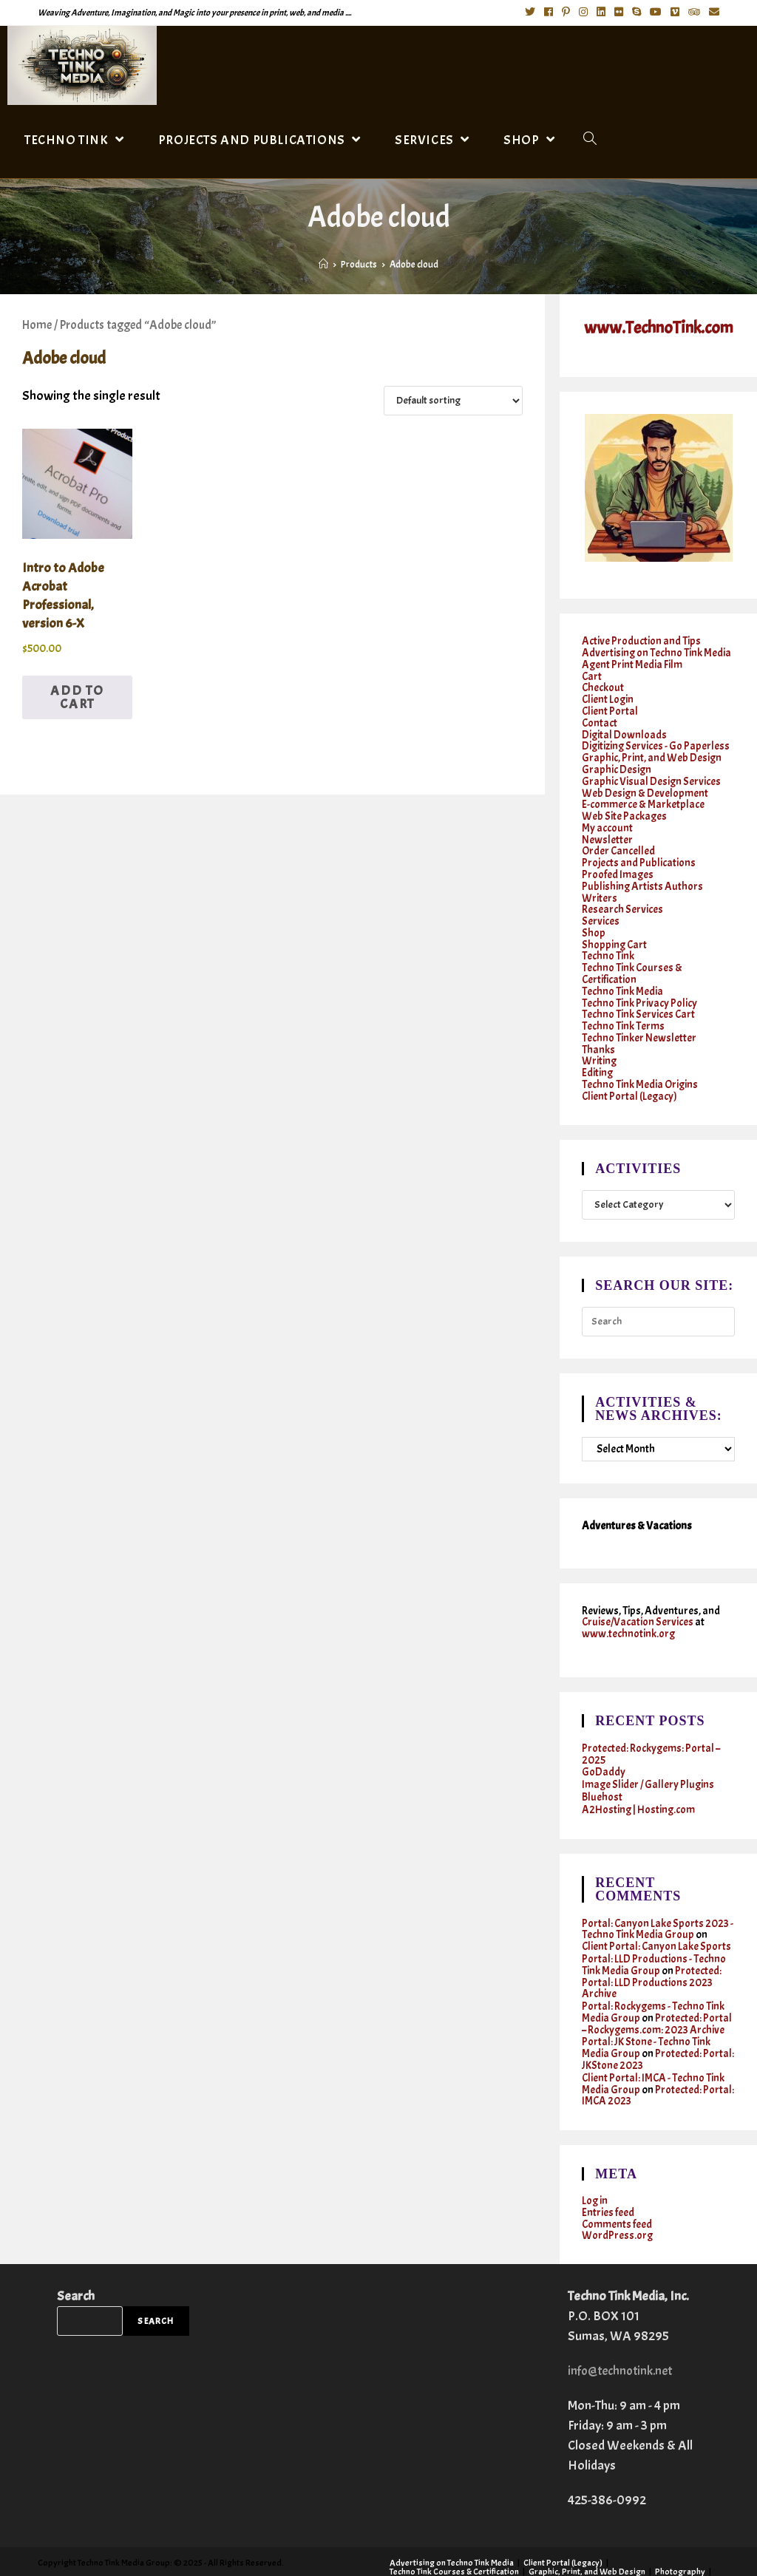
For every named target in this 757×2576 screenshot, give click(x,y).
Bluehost (602, 1771)
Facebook (592, 2550)
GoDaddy (603, 1747)
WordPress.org (618, 2197)
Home (37, 325)
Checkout (603, 686)
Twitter (550, 2550)
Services (600, 907)
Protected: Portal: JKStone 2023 (658, 2025)
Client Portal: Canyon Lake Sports (657, 1918)
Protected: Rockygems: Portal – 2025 (651, 1729)
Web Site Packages (625, 808)
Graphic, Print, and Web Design (652, 752)
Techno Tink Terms (623, 1007)
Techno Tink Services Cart (639, 996)
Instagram (638, 2550)
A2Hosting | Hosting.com (639, 1782)
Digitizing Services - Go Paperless (656, 741)
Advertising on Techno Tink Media (657, 652)
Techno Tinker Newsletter (639, 1018)
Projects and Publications (639, 852)
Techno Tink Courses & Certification (632, 957)
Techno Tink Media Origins (640, 1063)
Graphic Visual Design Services (652, 774)
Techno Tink (608, 941)
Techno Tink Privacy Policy (639, 985)
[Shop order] (453, 400)
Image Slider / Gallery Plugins (649, 1759)
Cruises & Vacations (427, 2559)
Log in (595, 2164)
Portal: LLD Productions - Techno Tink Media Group (654, 1935)
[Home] (323, 265)
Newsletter (607, 830)
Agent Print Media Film (632, 663)
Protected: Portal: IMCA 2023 (658, 2059)
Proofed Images (618, 863)
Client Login (608, 697)
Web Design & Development (645, 785)
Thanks (598, 1029)
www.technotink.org (629, 1610)
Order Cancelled (619, 841)
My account (607, 819)
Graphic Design (617, 763)
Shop (593, 918)
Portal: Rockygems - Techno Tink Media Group (653, 1980)
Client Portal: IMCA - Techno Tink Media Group (654, 2048)
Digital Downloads (625, 730)
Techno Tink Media (622, 974)
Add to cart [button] (77, 697)
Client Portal (610, 708)
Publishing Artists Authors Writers (643, 879)
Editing (598, 1051)
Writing (599, 1040)
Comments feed (617, 2186)
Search (76, 2257)
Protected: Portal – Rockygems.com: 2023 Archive (657, 1991)
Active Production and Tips (641, 641)
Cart (592, 674)
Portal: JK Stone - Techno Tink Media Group (646, 2014)
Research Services (622, 896)
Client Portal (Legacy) (630, 1074)
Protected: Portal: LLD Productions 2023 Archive (652, 1952)
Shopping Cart (615, 929)
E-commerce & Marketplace (643, 796)
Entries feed (608, 2175)
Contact (600, 719)
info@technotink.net (623, 2331)
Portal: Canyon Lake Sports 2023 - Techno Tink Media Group (658, 1901)
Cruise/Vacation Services (638, 1599)
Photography (680, 2532)
